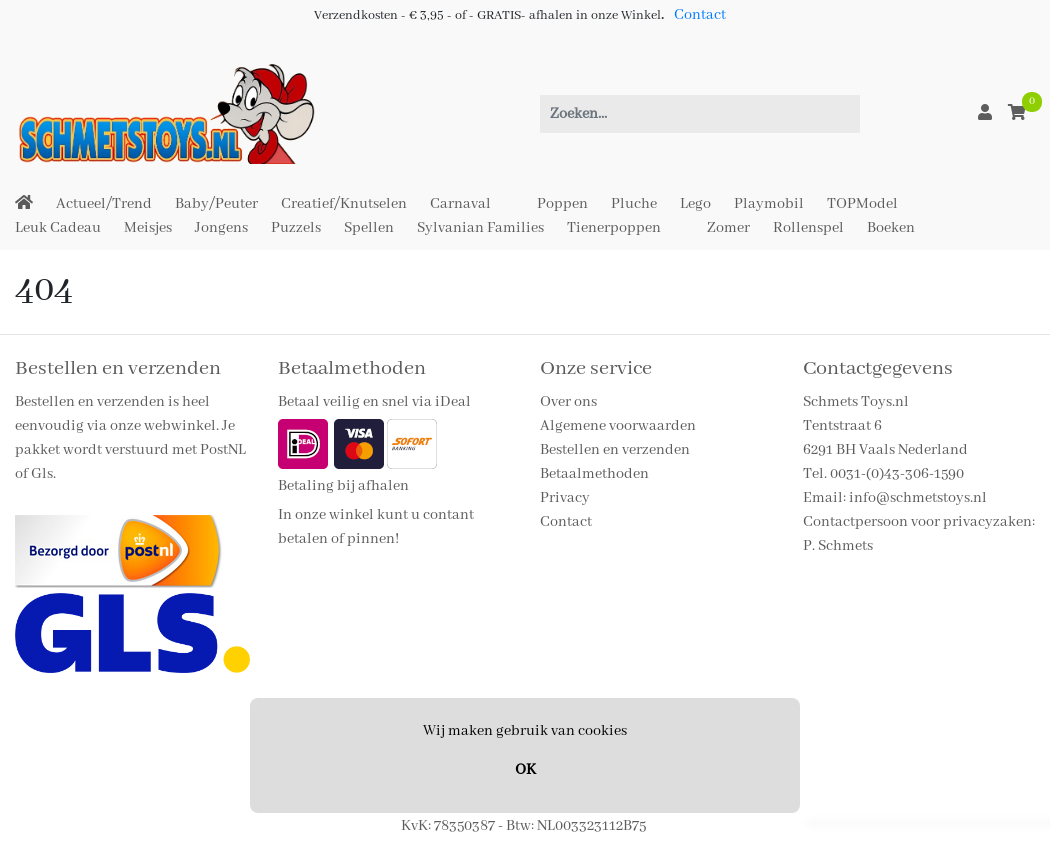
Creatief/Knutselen (344, 204)
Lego (695, 204)
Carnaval (460, 204)
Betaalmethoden (594, 474)
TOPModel (862, 204)
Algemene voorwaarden (618, 426)
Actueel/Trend (104, 204)
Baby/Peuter (216, 204)
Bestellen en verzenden (615, 450)
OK (525, 770)
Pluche (634, 204)
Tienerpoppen (614, 228)
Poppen (562, 204)
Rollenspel (808, 228)
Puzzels (296, 228)
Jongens (221, 228)
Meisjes (148, 228)
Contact (700, 15)
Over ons (568, 402)
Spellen (369, 228)
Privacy (565, 498)
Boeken (891, 228)
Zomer (728, 228)
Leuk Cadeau (58, 228)
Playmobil (769, 204)
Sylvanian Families (480, 228)
